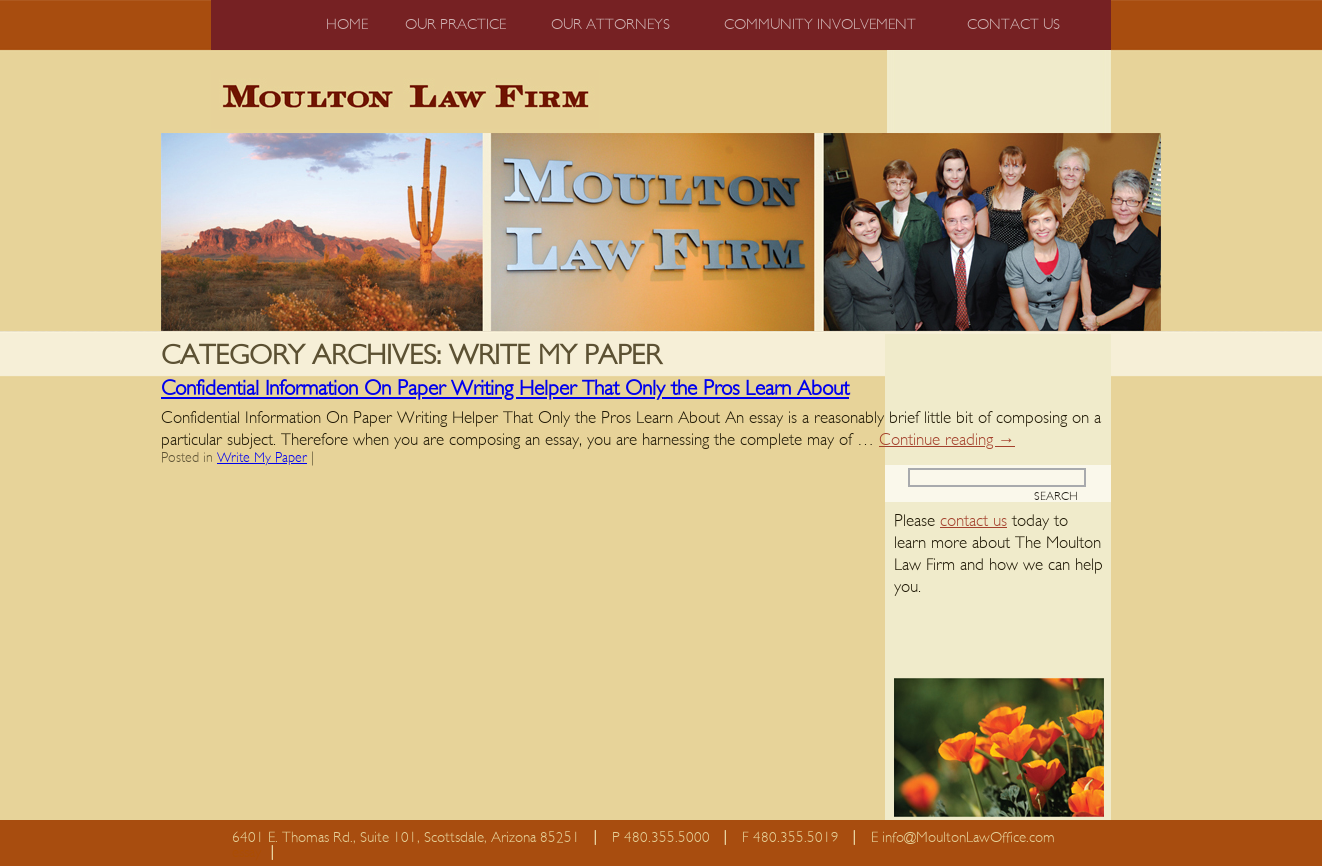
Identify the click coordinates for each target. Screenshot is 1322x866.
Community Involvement (820, 24)
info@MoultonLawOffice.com (968, 837)
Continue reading (947, 439)
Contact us (1013, 24)
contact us (973, 520)
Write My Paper (262, 458)
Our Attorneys (610, 24)
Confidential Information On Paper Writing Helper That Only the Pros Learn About (505, 388)
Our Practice (455, 24)
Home (347, 24)
